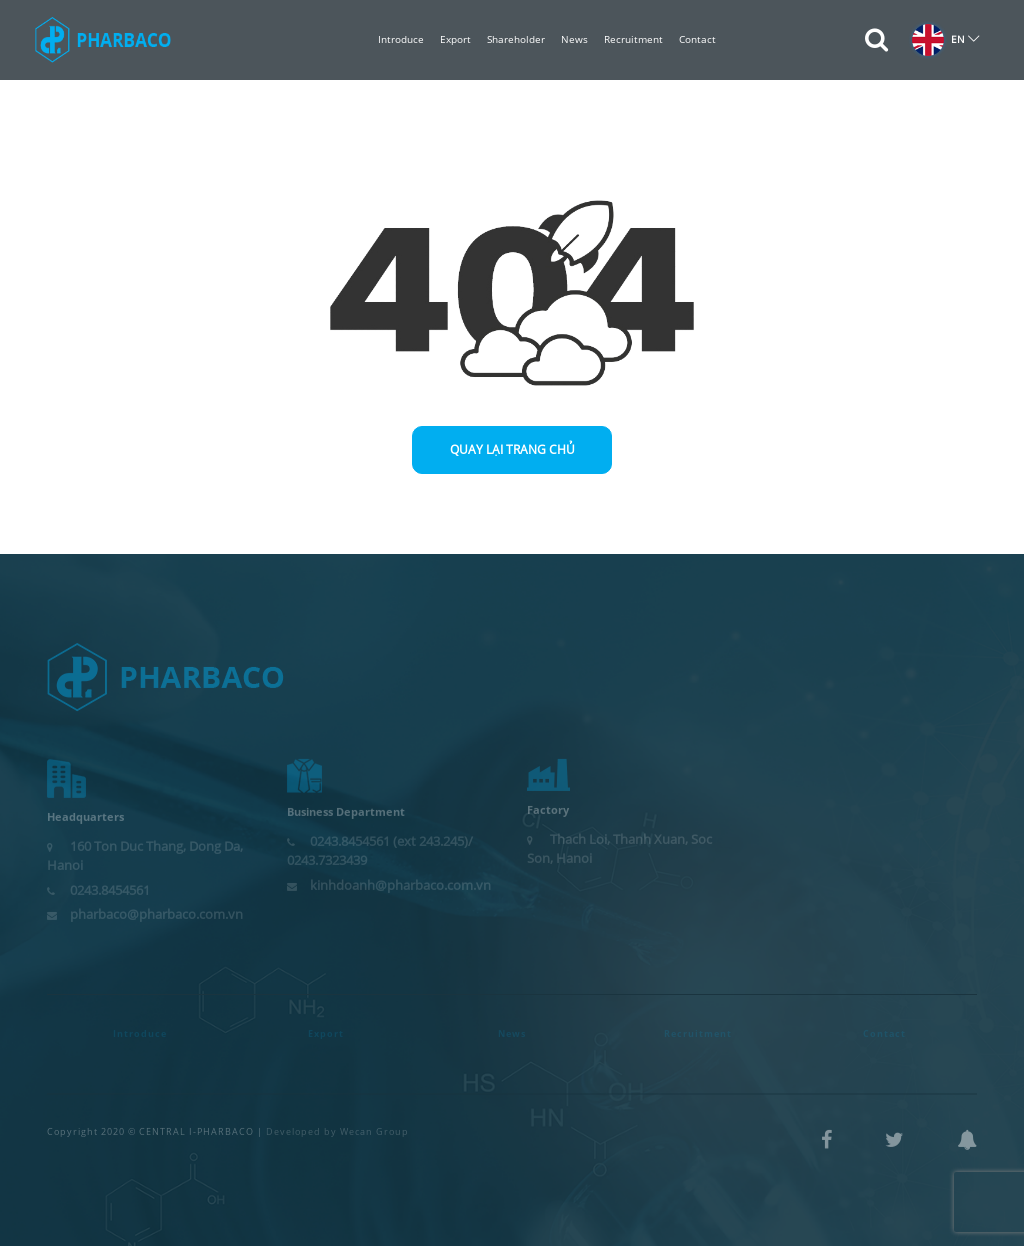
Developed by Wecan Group (337, 1124)
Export (455, 39)
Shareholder (516, 39)
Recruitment (633, 39)
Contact (697, 39)
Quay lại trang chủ (512, 449)
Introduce (401, 39)
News (574, 39)
